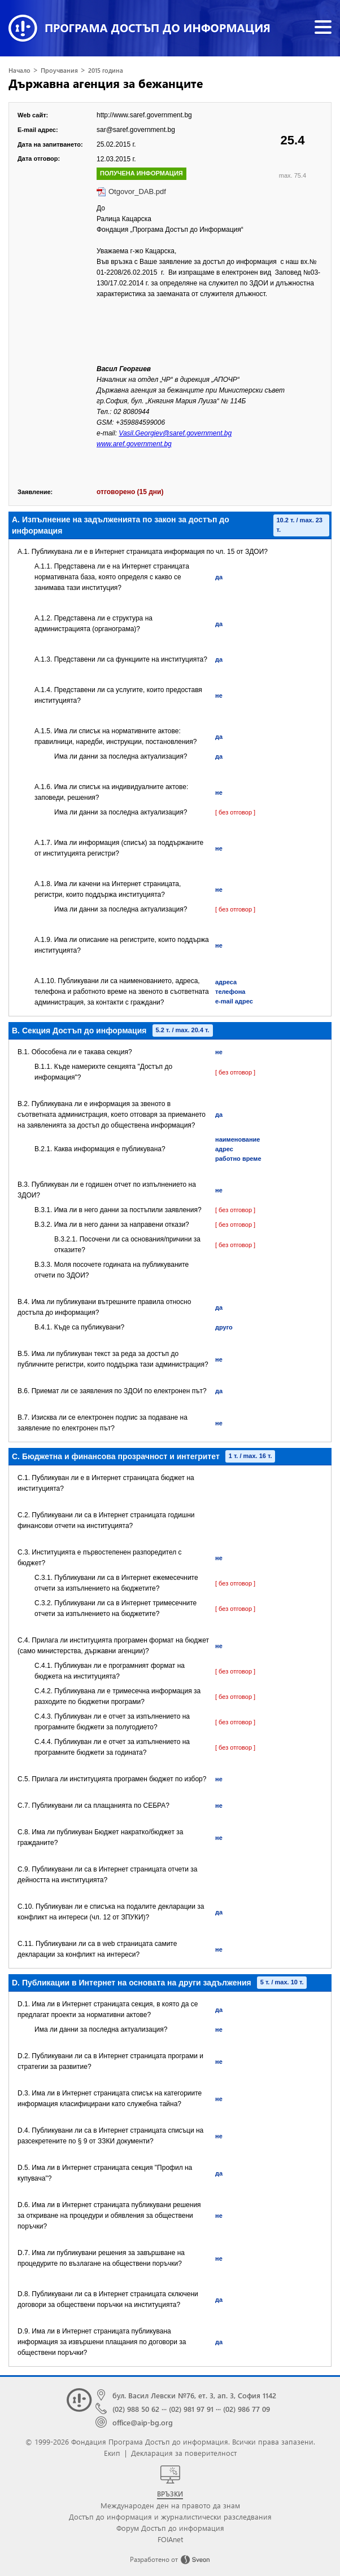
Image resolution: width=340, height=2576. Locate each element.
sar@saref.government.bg (136, 130)
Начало (19, 70)
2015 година (105, 70)
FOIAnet (170, 2539)
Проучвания (59, 70)
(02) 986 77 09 (246, 2409)
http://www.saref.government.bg (144, 115)
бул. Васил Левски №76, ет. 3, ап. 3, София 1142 (194, 2395)
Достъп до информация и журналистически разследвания (170, 2516)
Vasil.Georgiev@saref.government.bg (175, 433)
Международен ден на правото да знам (170, 2505)
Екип (112, 2453)
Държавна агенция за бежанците (105, 82)
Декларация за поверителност (184, 2453)
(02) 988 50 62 (135, 2409)
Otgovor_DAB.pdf (137, 191)
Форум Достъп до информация (170, 2528)
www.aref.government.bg (134, 444)
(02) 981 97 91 (191, 2409)
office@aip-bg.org (142, 2422)
